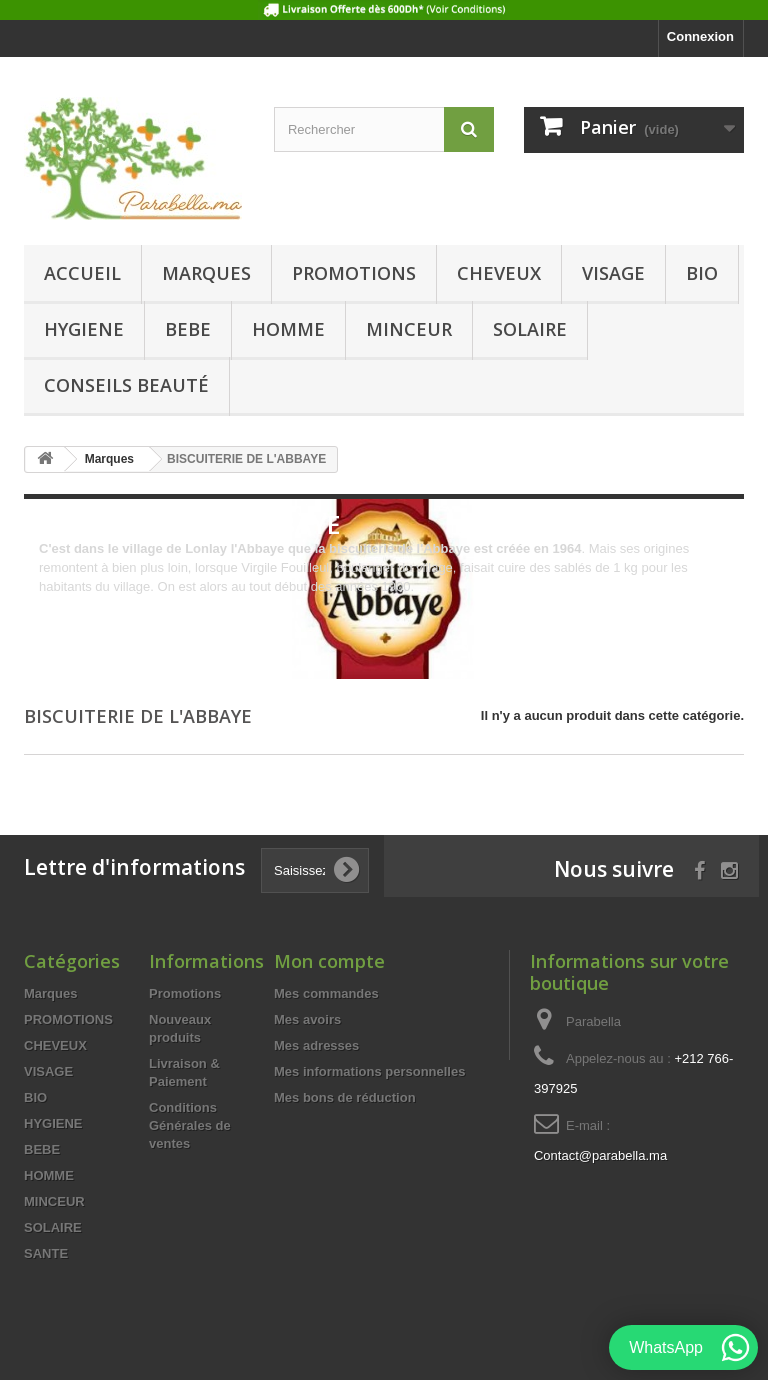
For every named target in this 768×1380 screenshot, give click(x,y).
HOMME (288, 329)
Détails (59, 605)
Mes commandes (326, 993)
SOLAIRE (530, 329)
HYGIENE (84, 329)
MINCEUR (409, 329)
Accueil (82, 273)
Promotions (185, 993)
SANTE (46, 1253)
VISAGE (613, 273)
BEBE (188, 329)
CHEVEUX (499, 273)
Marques (206, 273)
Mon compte (329, 961)
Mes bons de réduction (345, 1097)
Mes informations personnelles (369, 1071)
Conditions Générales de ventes (190, 1125)
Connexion (700, 36)
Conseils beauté (126, 385)
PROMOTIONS (354, 273)
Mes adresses (316, 1045)
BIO (702, 273)
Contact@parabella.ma (600, 1155)
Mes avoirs (307, 1019)
